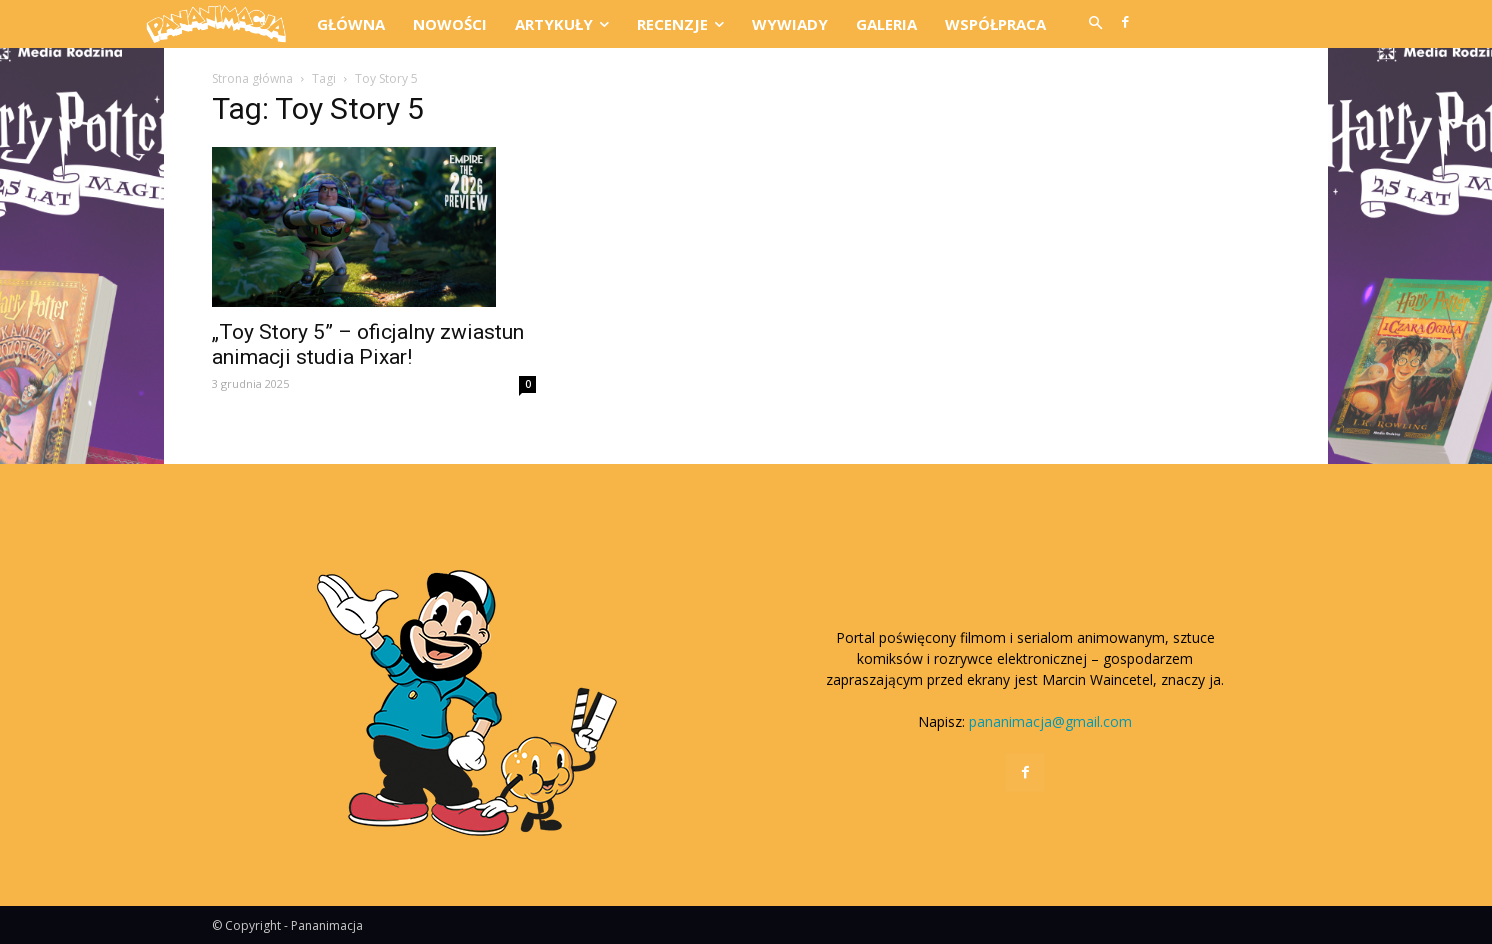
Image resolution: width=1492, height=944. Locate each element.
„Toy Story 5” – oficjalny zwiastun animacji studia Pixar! (368, 344)
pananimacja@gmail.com (1050, 721)
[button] (1095, 24)
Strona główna (252, 78)
